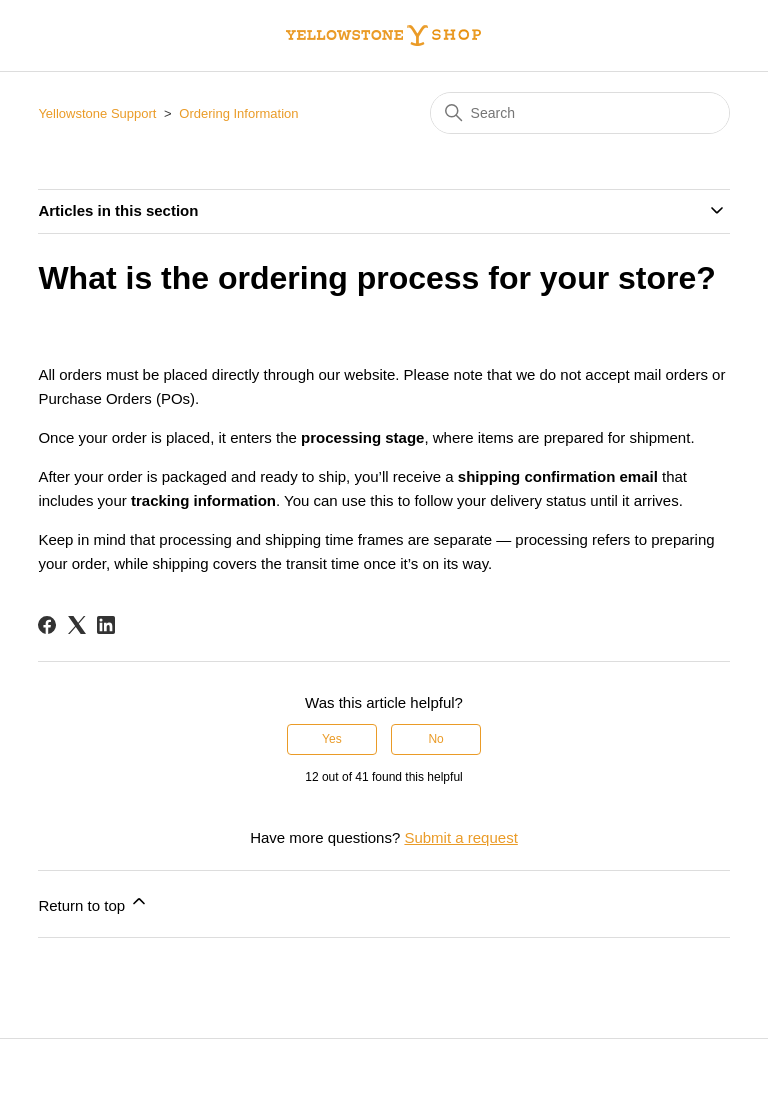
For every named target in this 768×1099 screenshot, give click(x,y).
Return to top (93, 902)
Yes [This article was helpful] (332, 739)
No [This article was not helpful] (435, 739)
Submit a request (460, 837)
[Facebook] (47, 625)
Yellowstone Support (97, 113)
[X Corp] (77, 625)
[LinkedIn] (106, 625)
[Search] (580, 113)
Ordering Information (238, 113)
